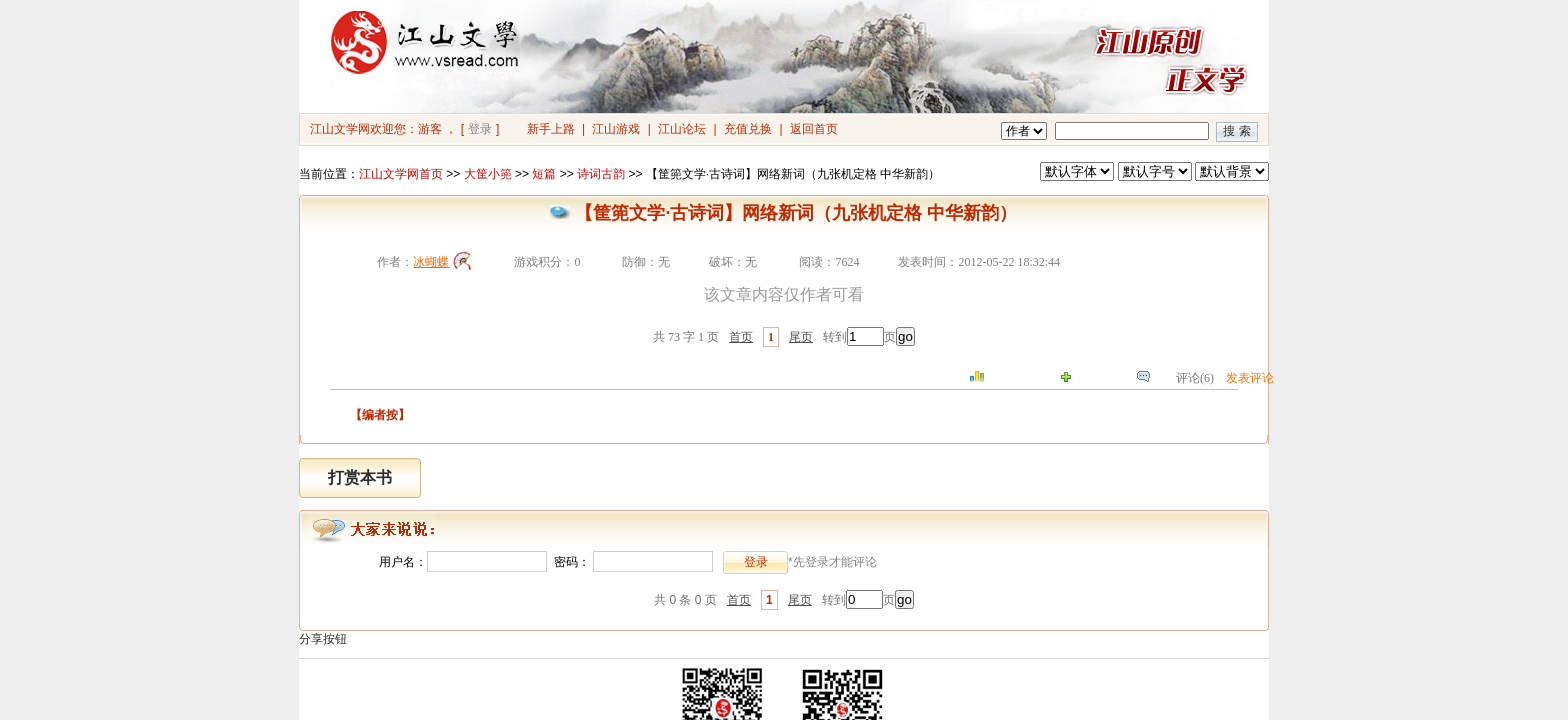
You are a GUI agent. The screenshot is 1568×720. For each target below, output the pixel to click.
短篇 (544, 174)
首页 (741, 337)
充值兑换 (748, 129)
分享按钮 (323, 639)
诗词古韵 (601, 174)
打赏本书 (360, 477)
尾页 (801, 337)
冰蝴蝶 (431, 262)
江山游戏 (616, 129)
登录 (480, 129)
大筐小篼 (488, 174)
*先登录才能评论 (832, 562)
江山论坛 (682, 129)
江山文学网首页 (401, 174)
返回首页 (814, 129)
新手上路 (551, 129)
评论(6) (1195, 378)
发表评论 (1250, 378)
